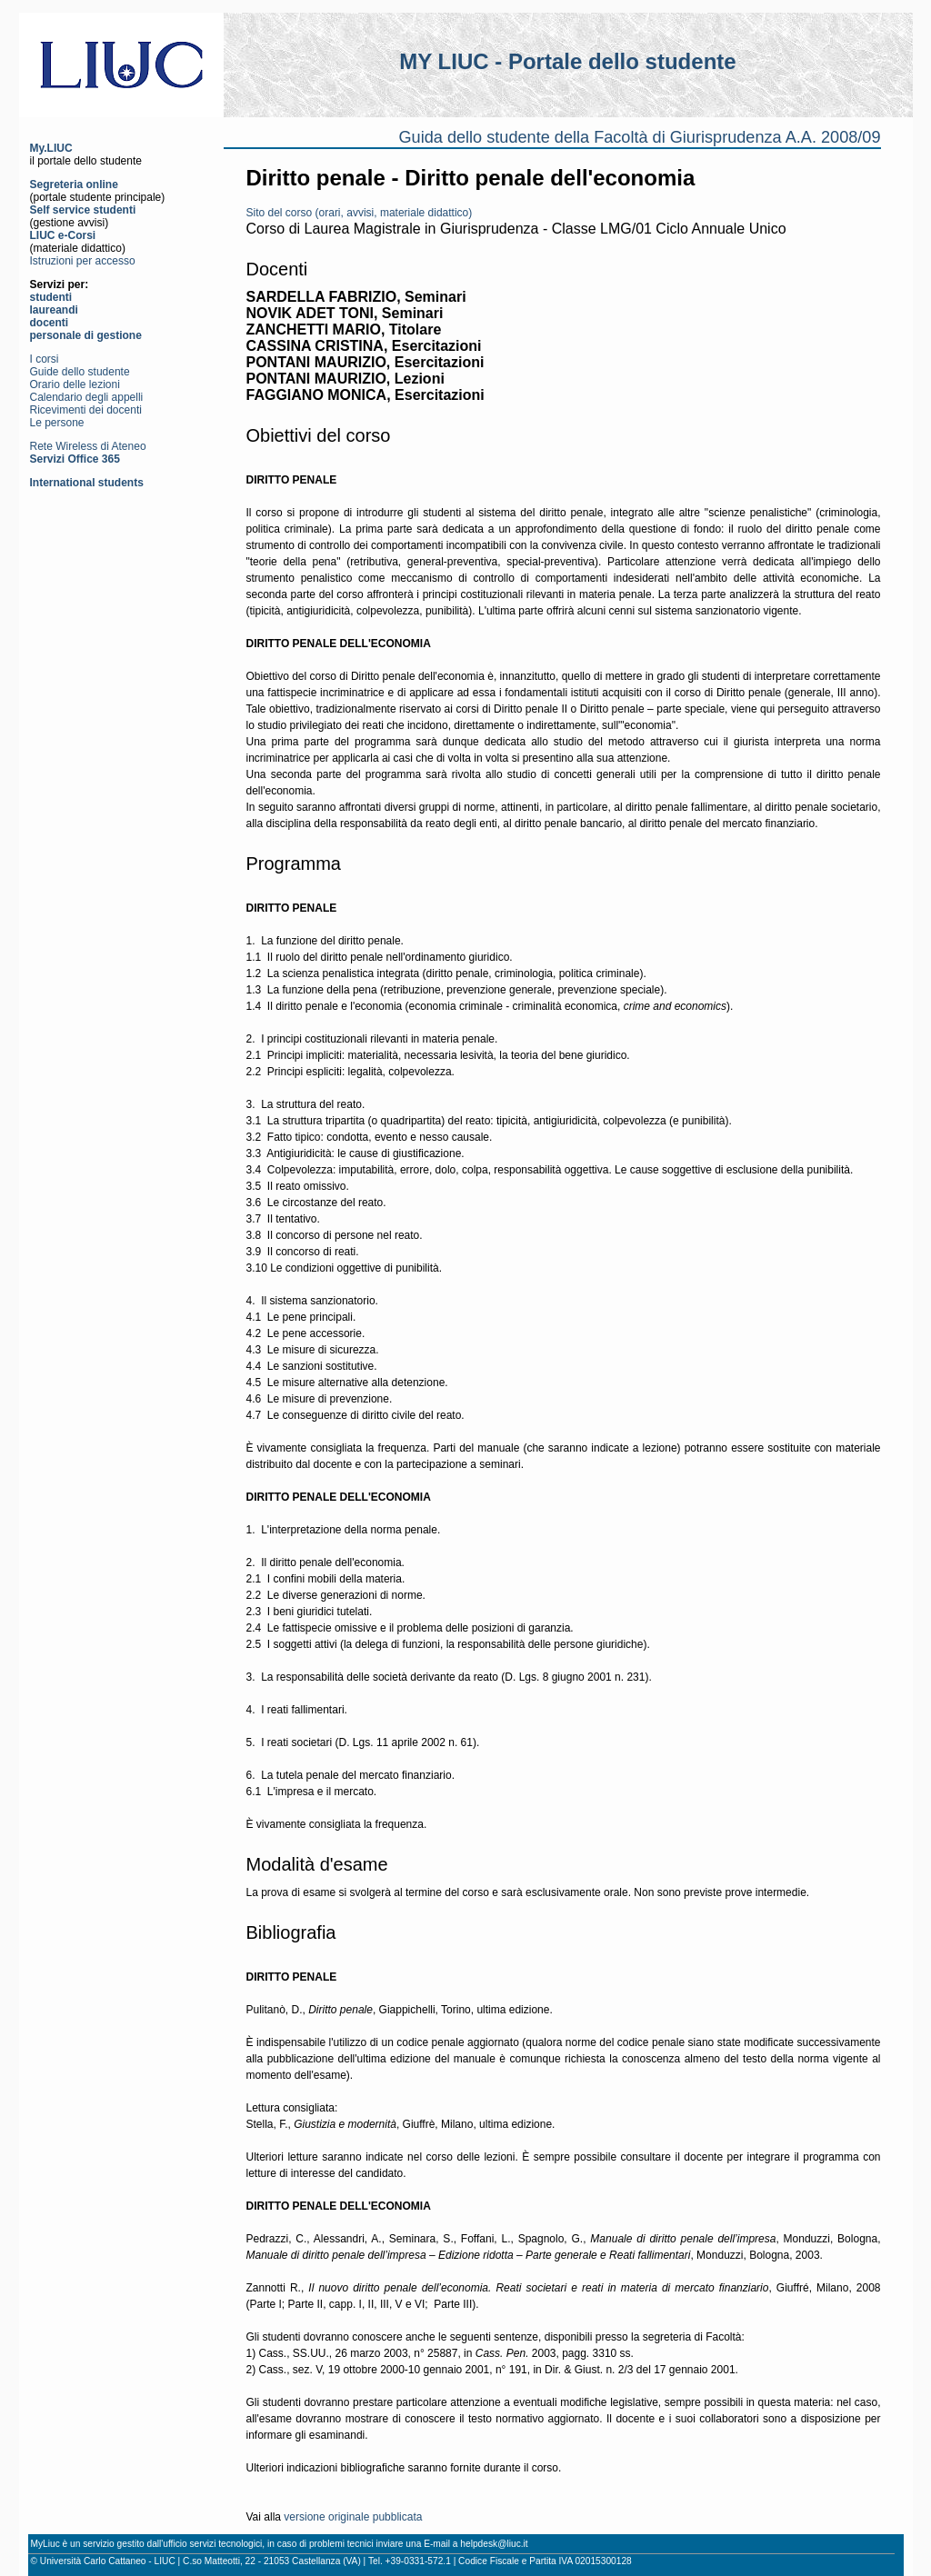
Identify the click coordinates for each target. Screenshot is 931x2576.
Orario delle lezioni (75, 384)
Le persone (57, 422)
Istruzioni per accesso (82, 261)
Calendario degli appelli (87, 397)
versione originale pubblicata (353, 2517)
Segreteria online (74, 184)
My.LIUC (51, 148)
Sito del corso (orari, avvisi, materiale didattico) (359, 212)
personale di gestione (86, 335)
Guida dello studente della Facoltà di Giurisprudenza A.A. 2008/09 (640, 137)
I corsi (44, 359)
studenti (51, 297)
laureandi (54, 310)
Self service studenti (83, 210)
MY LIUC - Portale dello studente (567, 61)
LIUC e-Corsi (63, 235)
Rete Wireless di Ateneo (88, 446)
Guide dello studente (80, 371)
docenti (49, 322)
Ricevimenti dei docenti (86, 410)
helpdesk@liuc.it (493, 2544)
